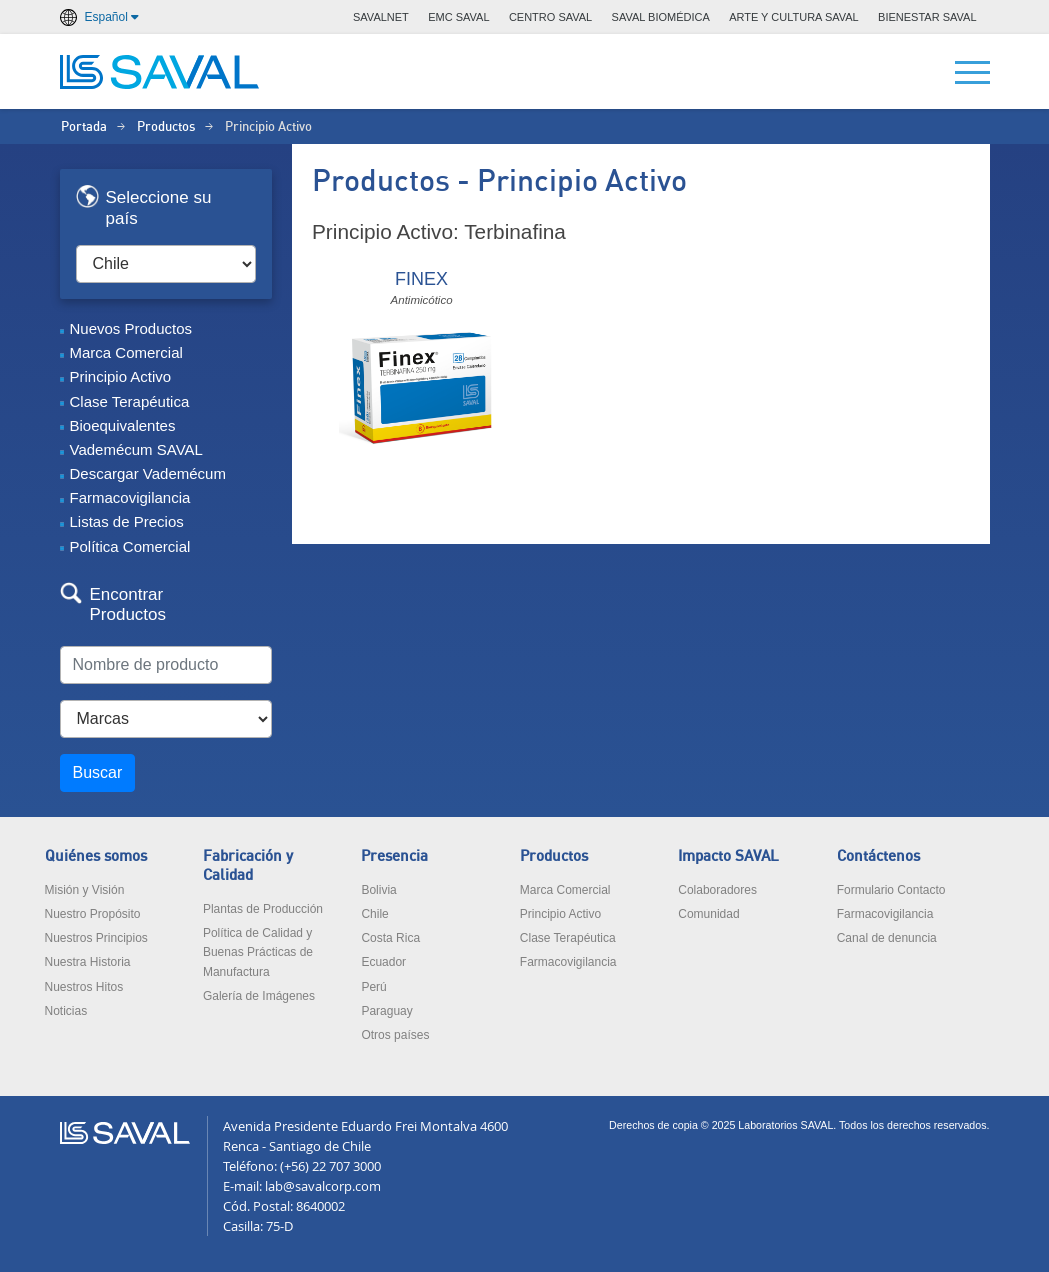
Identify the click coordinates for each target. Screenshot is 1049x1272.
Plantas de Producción (263, 909)
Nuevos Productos (131, 328)
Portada (84, 127)
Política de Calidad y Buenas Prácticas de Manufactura (258, 952)
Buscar (98, 772)
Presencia (394, 856)
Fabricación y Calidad (248, 866)
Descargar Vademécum (148, 473)
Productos (166, 127)
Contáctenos (878, 856)
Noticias (66, 1011)
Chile (374, 914)
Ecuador (383, 962)
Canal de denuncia (887, 938)
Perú (373, 987)
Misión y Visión (85, 890)
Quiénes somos (96, 856)
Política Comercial (130, 546)
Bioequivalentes (123, 425)
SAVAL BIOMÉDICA (661, 17)
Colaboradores (717, 890)
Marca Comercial (126, 352)
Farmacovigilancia (130, 497)
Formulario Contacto (891, 890)
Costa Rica (390, 938)
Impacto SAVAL (728, 856)
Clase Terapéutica (130, 401)
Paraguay (386, 1011)
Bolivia (378, 890)
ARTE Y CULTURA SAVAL (794, 17)
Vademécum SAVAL (136, 449)
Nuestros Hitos (84, 987)
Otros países (395, 1035)
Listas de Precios (127, 521)
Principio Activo (121, 376)
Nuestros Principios (96, 938)
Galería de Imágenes (259, 996)
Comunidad (708, 914)
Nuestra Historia (88, 962)
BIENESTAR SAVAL (927, 17)
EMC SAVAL (458, 17)
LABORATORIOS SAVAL (160, 72)
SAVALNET (381, 17)
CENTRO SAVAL (550, 17)
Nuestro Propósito (93, 914)
